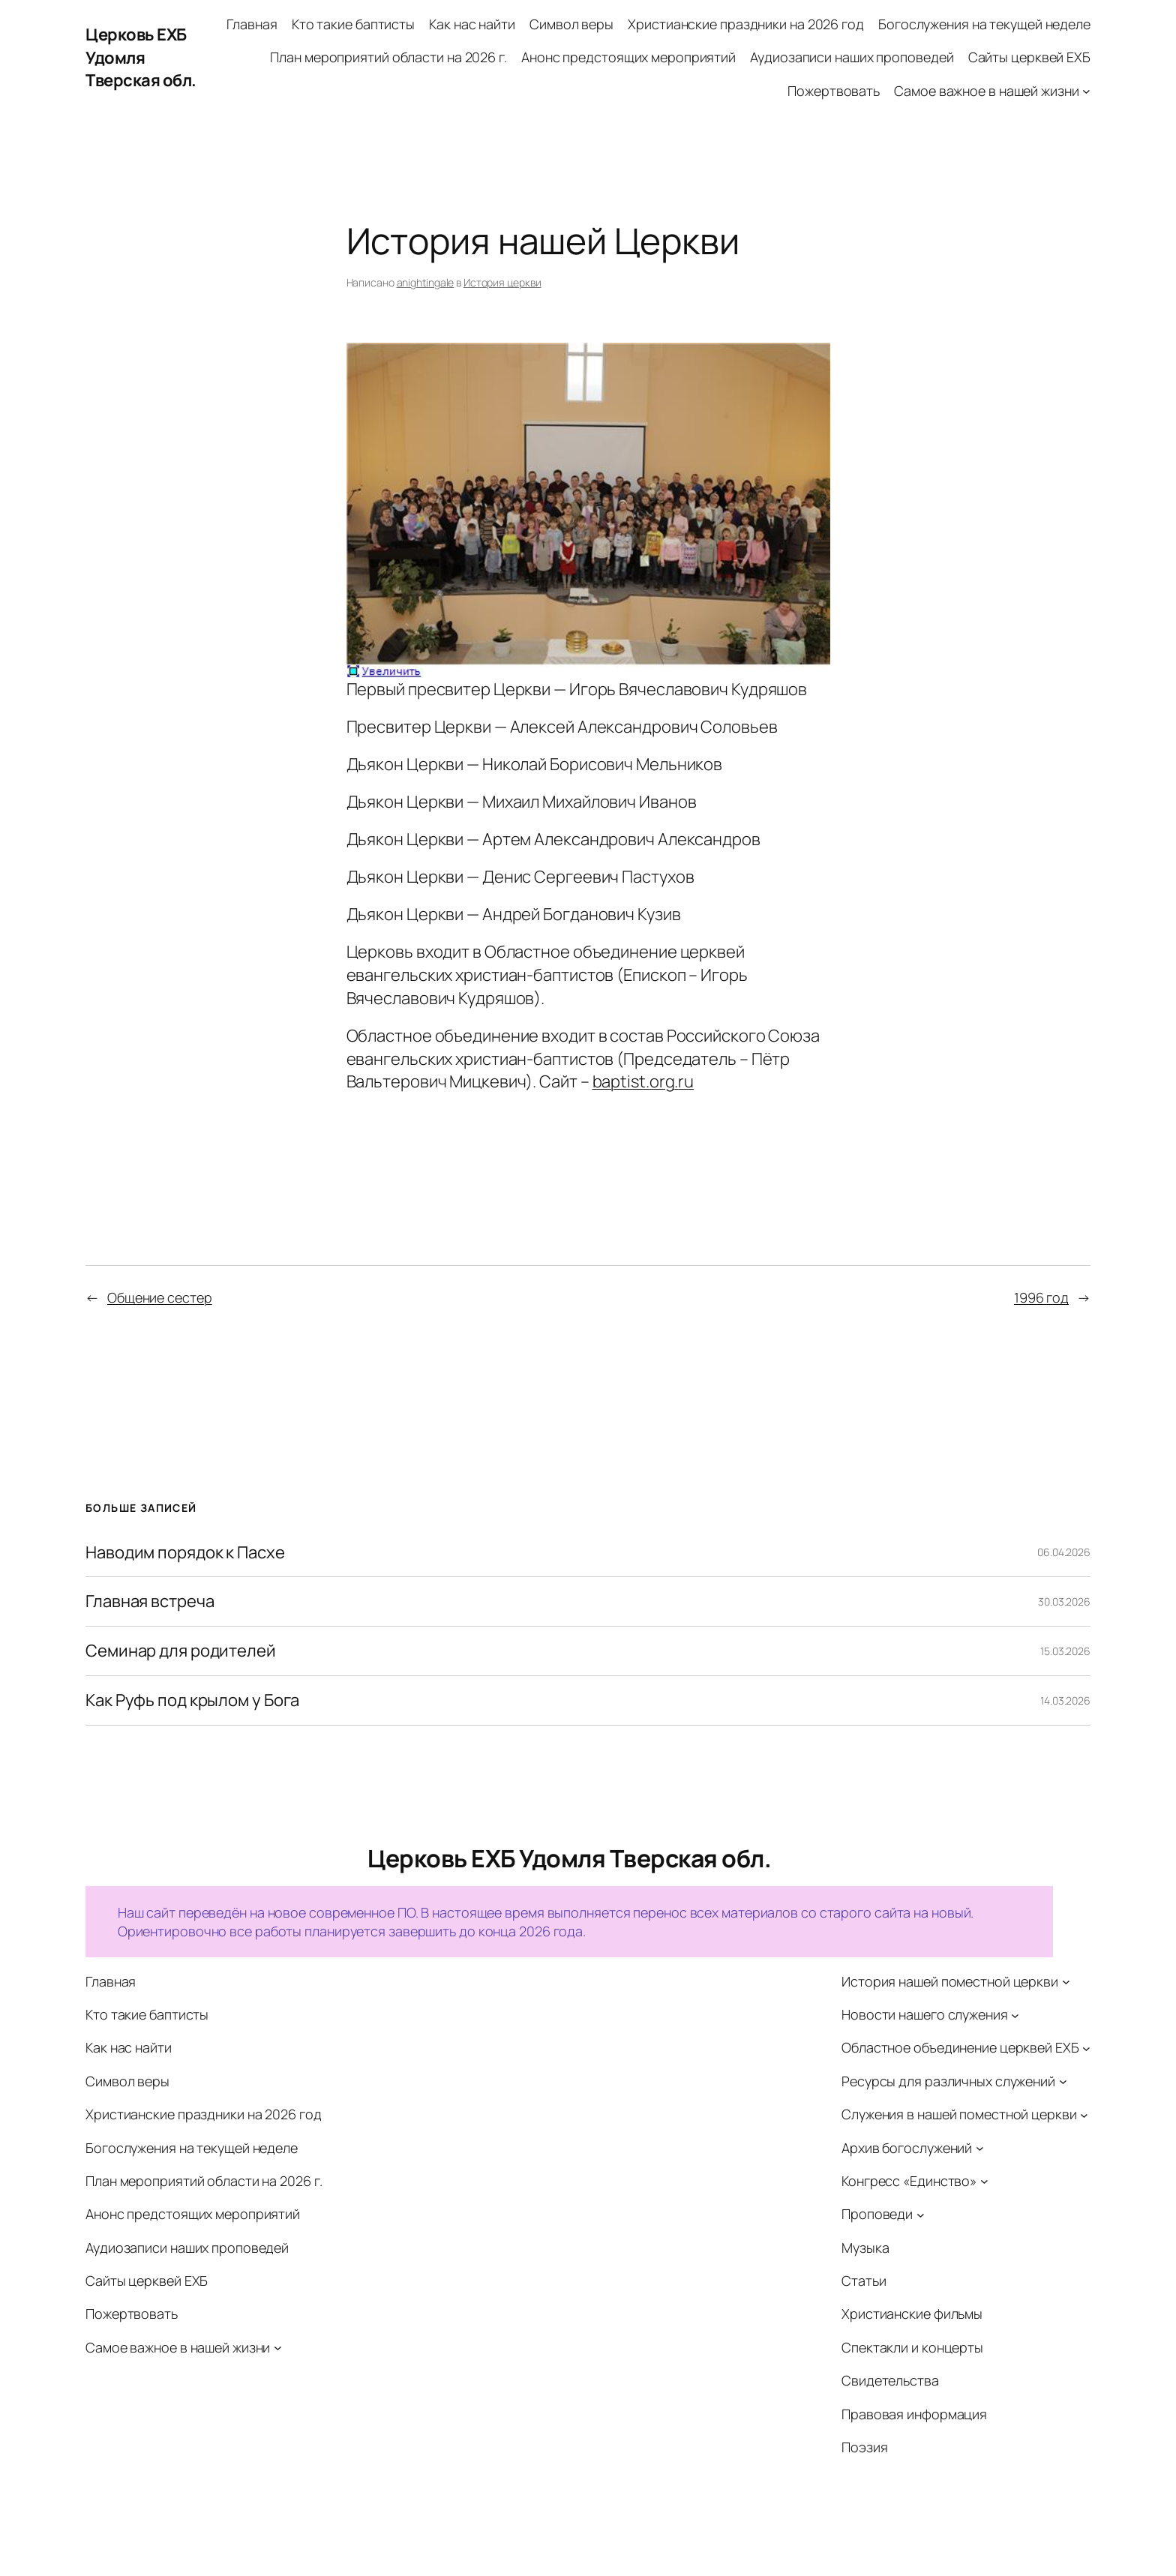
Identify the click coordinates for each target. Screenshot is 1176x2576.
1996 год (1041, 1297)
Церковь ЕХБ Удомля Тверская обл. (141, 57)
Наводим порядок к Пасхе (185, 1552)
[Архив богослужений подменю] (980, 2148)
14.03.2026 (1065, 1700)
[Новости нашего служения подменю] (1015, 2015)
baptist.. (643, 1081)
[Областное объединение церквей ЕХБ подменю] (1086, 2048)
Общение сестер (159, 1297)
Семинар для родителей (181, 1651)
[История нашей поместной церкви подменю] (1066, 1982)
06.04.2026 (1063, 1552)
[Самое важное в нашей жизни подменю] (1086, 91)
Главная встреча (150, 1601)
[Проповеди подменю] (920, 2214)
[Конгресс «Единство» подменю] (984, 2181)
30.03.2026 (1064, 1601)
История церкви (503, 282)
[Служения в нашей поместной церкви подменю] (1084, 2114)
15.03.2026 (1065, 1651)
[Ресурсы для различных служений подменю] (1063, 2081)
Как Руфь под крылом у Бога (192, 1700)
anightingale (425, 282)
